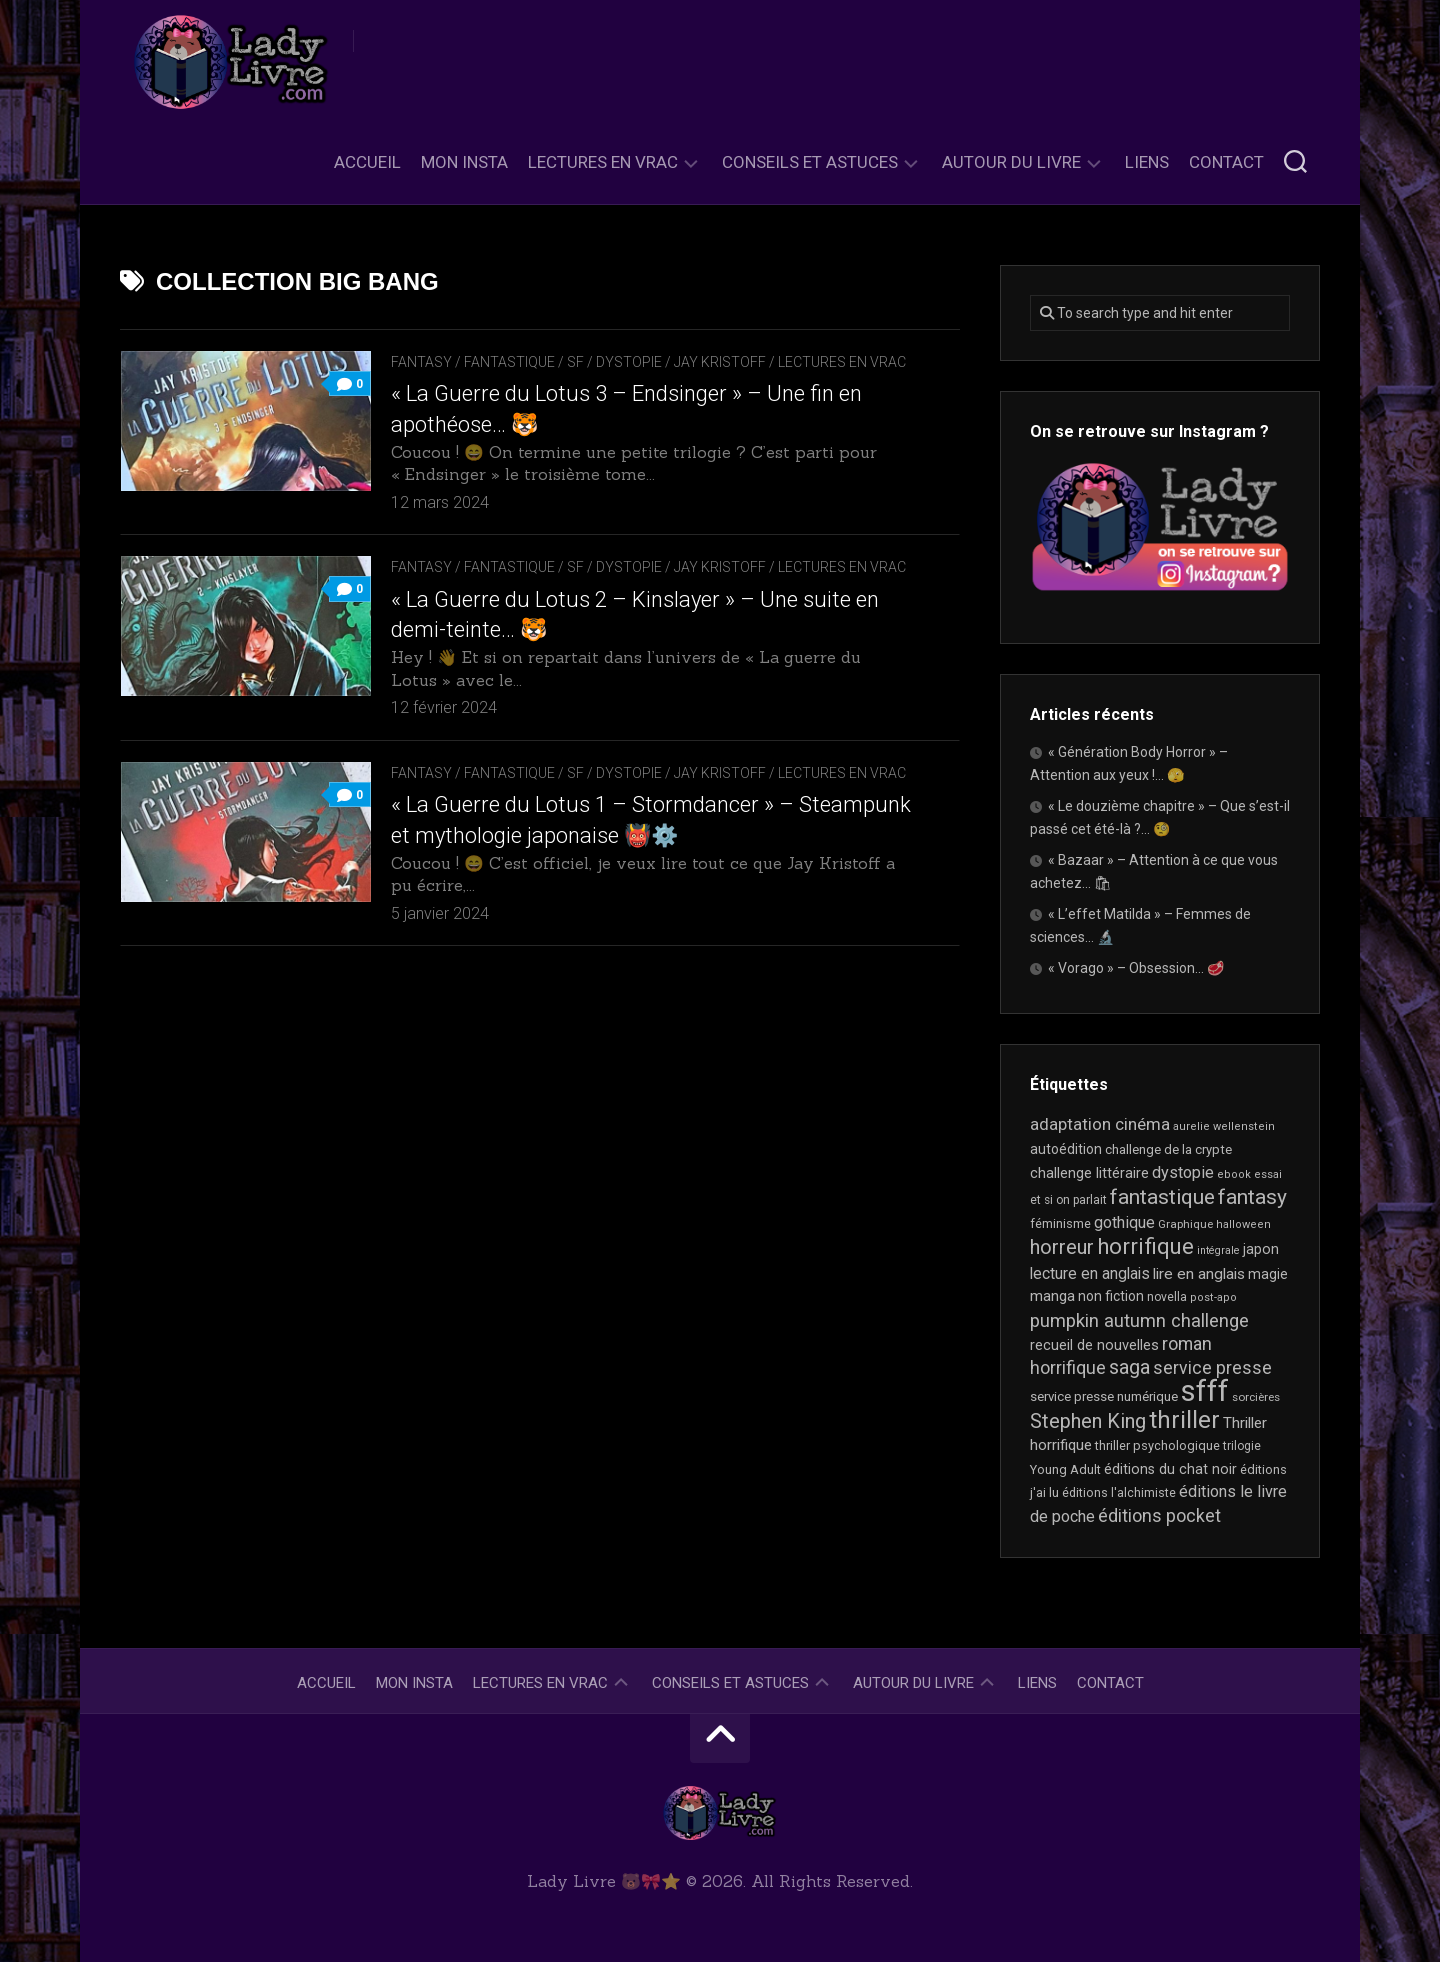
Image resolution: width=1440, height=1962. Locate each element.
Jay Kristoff (720, 362)
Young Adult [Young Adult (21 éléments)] (1065, 1469)
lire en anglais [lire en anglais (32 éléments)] (1199, 1274)
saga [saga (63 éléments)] (1129, 1367)
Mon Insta (464, 162)
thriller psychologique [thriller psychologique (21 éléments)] (1157, 1445)
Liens (1147, 162)
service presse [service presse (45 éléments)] (1212, 1368)
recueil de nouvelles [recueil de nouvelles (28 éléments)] (1094, 1345)
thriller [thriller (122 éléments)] (1184, 1420)
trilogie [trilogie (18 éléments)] (1242, 1446)
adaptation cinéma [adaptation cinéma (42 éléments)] (1100, 1124)
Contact (1226, 162)
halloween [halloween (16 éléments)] (1243, 1224)
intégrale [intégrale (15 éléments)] (1218, 1250)
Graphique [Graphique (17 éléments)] (1185, 1224)
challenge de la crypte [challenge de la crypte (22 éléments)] (1168, 1149)
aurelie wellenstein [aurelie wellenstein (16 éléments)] (1224, 1126)
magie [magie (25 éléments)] (1268, 1274)
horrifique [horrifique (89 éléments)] (1145, 1246)
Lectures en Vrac (603, 162)
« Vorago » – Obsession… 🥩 (1136, 968)
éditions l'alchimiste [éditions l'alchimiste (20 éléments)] (1119, 1492)
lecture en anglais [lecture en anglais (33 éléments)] (1090, 1273)
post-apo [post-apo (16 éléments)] (1213, 1297)
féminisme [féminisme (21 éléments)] (1060, 1223)
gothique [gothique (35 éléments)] (1124, 1222)
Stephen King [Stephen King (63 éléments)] (1088, 1421)
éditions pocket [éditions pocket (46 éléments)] (1159, 1515)
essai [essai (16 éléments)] (1268, 1174)
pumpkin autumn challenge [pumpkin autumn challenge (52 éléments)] (1139, 1321)
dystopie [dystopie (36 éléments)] (1183, 1172)
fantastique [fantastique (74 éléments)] (1162, 1197)
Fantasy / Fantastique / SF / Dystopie (526, 362)
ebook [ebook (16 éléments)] (1234, 1174)
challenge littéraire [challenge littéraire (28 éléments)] (1089, 1173)
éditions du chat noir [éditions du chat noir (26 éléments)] (1170, 1469)
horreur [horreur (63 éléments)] (1062, 1247)
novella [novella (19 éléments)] (1167, 1297)
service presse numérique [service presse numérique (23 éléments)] (1104, 1396)
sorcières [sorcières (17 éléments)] (1256, 1397)
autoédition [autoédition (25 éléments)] (1066, 1149)
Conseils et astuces (810, 162)
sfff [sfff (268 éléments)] (1205, 1391)
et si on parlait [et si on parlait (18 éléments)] (1068, 1200)
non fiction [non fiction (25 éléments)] (1111, 1296)
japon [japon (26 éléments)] (1261, 1249)
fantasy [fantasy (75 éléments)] (1252, 1197)
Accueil (367, 162)
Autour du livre (1011, 162)
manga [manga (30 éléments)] (1052, 1296)
